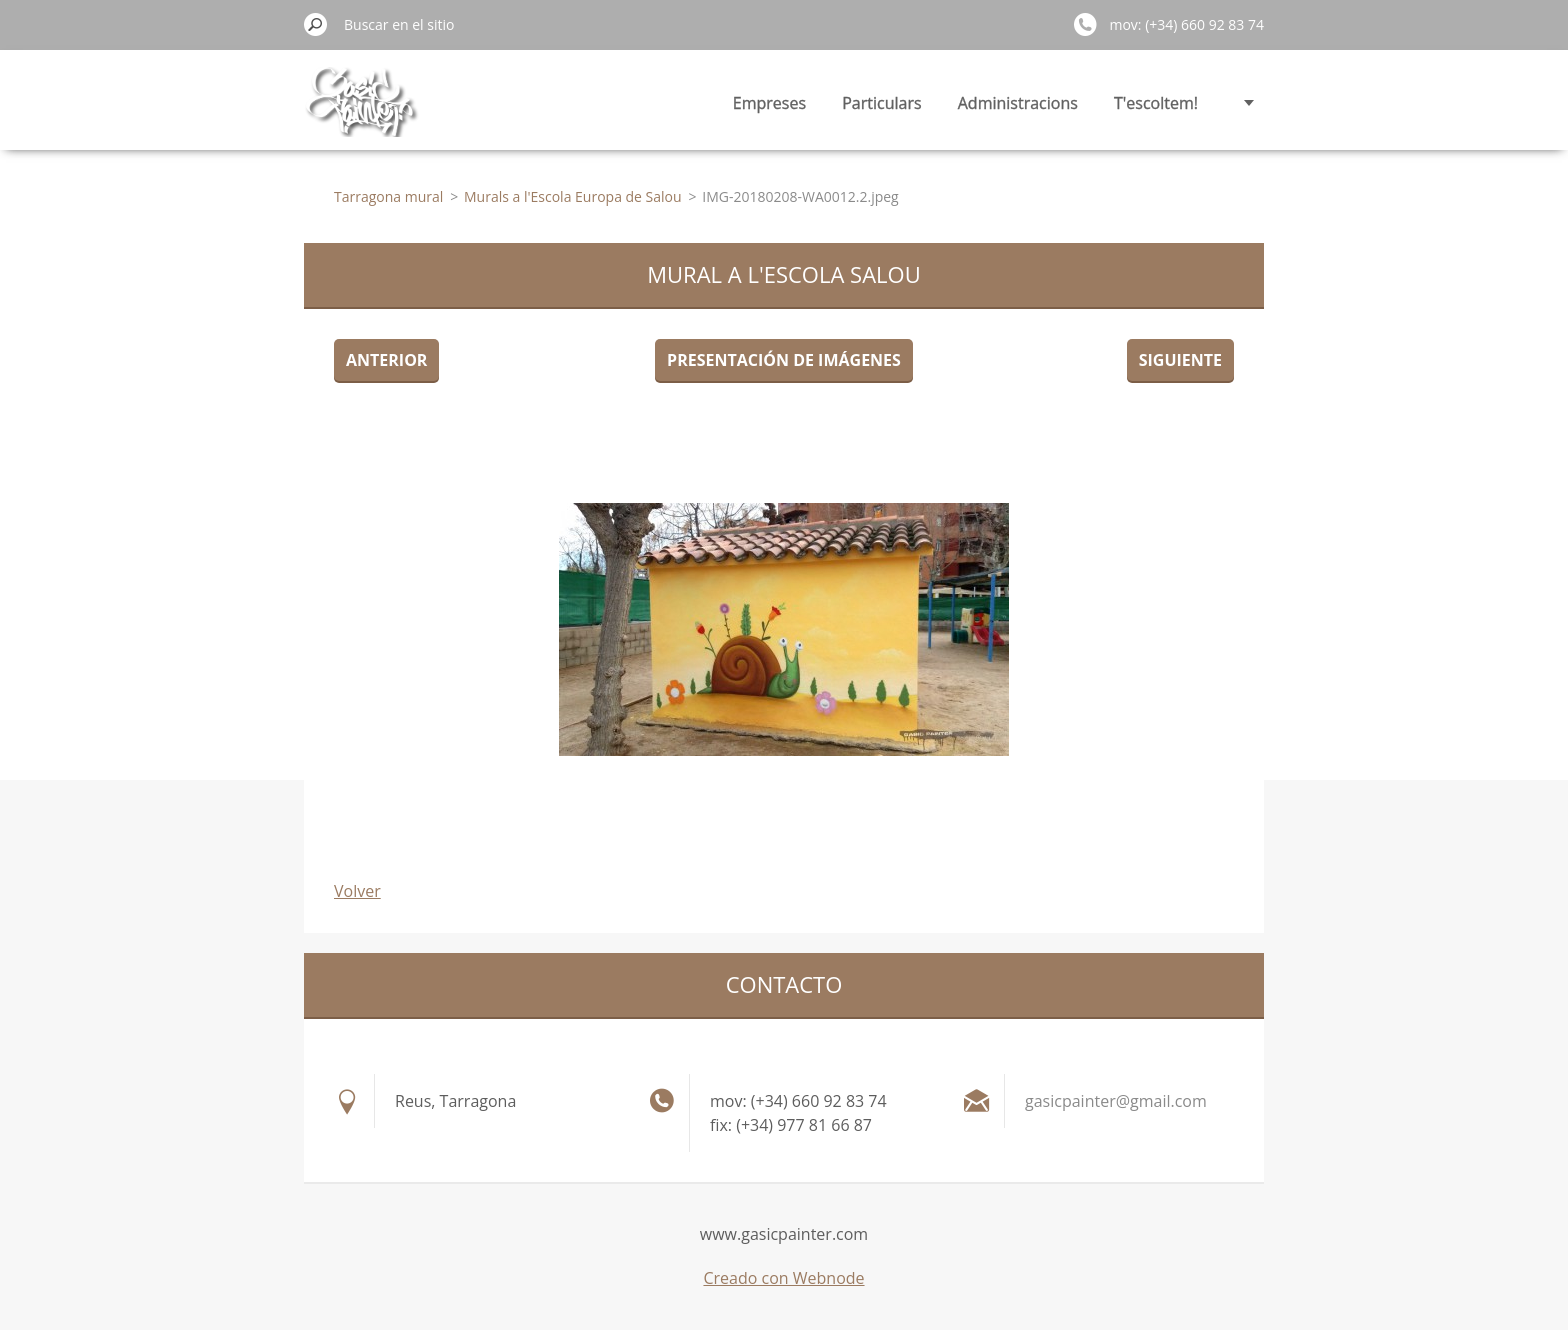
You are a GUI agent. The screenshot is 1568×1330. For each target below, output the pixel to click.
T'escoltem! (1156, 103)
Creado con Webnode (783, 1278)
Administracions (1018, 103)
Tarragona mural (388, 196)
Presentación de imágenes (784, 360)
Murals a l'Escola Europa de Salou (573, 196)
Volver (357, 891)
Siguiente (1180, 360)
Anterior (386, 360)
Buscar (316, 24)
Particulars (881, 103)
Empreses (769, 103)
